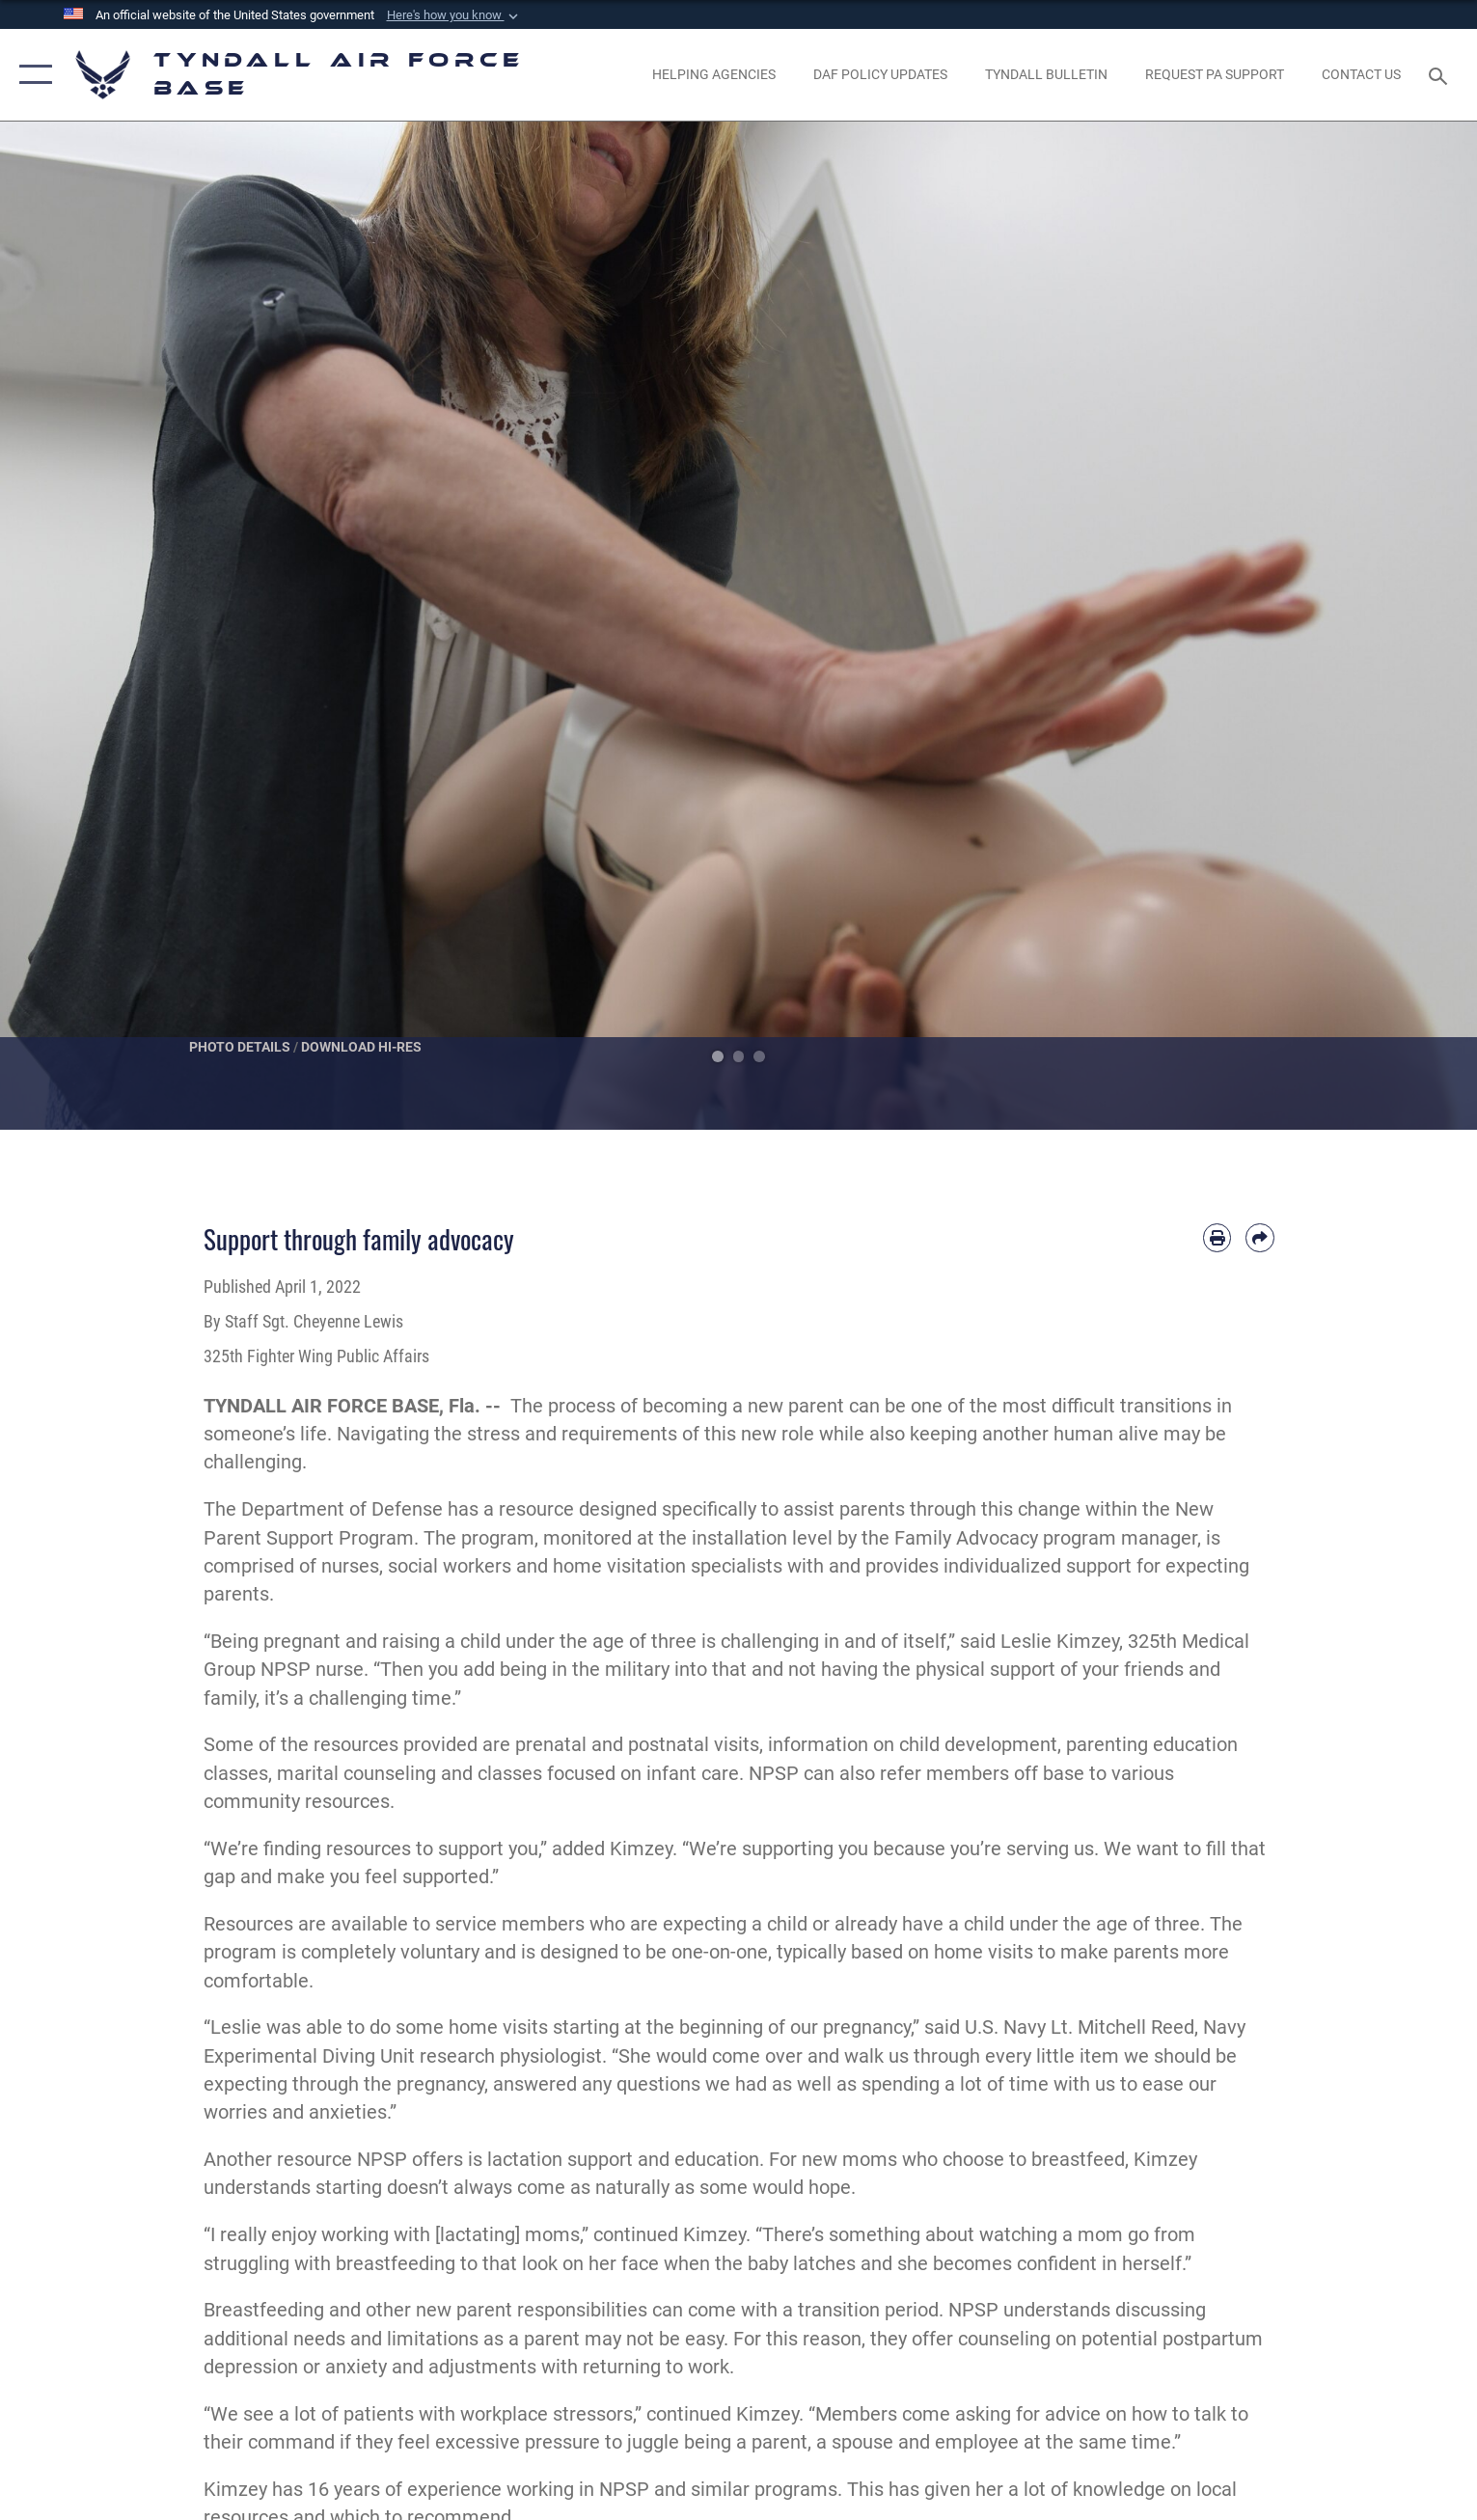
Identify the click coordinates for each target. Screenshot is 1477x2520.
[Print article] (1217, 1237)
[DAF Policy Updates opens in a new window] (880, 75)
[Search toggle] (1441, 74)
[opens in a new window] (1214, 75)
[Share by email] (1259, 1237)
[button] (454, 15)
